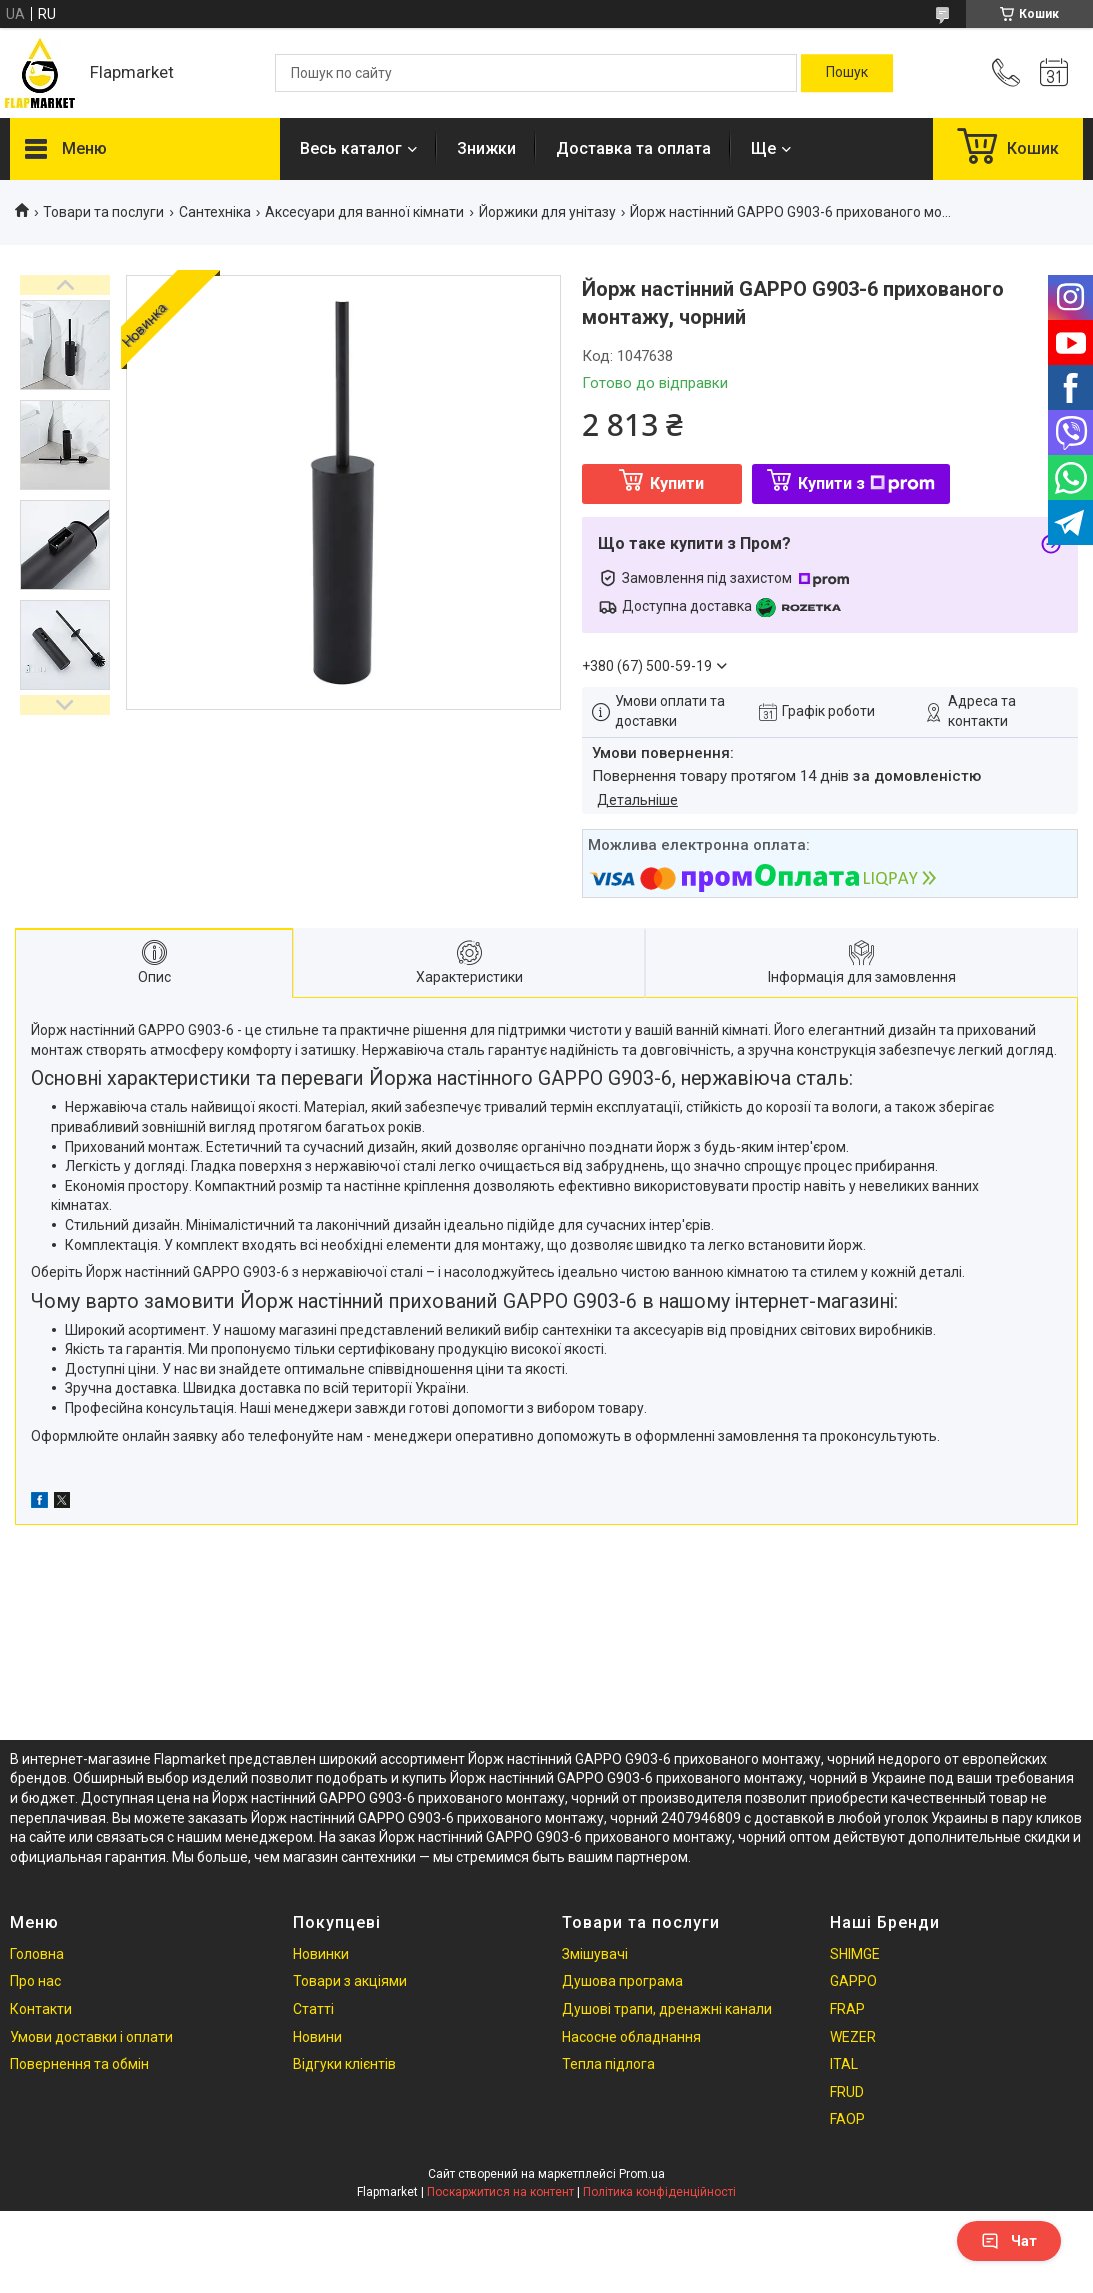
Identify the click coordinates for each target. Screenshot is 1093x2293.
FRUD (847, 2092)
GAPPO (853, 1981)
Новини (317, 2037)
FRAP (847, 2009)
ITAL (844, 2064)
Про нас (35, 1981)
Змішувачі (595, 1954)
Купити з (866, 483)
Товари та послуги (103, 212)
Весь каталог (351, 148)
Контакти (41, 2009)
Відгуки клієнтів (344, 2064)
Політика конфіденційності (659, 2192)
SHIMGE (855, 1954)
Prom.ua (642, 2174)
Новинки (321, 1954)
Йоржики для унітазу (547, 212)
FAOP (847, 2119)
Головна (37, 1954)
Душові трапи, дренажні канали (667, 2009)
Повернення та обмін (79, 2064)
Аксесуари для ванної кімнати (364, 212)
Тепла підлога (608, 2064)
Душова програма (622, 1981)
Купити (677, 483)
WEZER (853, 2037)
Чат (1009, 2241)
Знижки (486, 148)
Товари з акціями (350, 1981)
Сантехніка (215, 212)
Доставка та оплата (633, 148)
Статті (313, 2009)
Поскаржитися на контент (500, 2192)
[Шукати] (847, 73)
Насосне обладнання (631, 2037)
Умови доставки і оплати (91, 2037)
